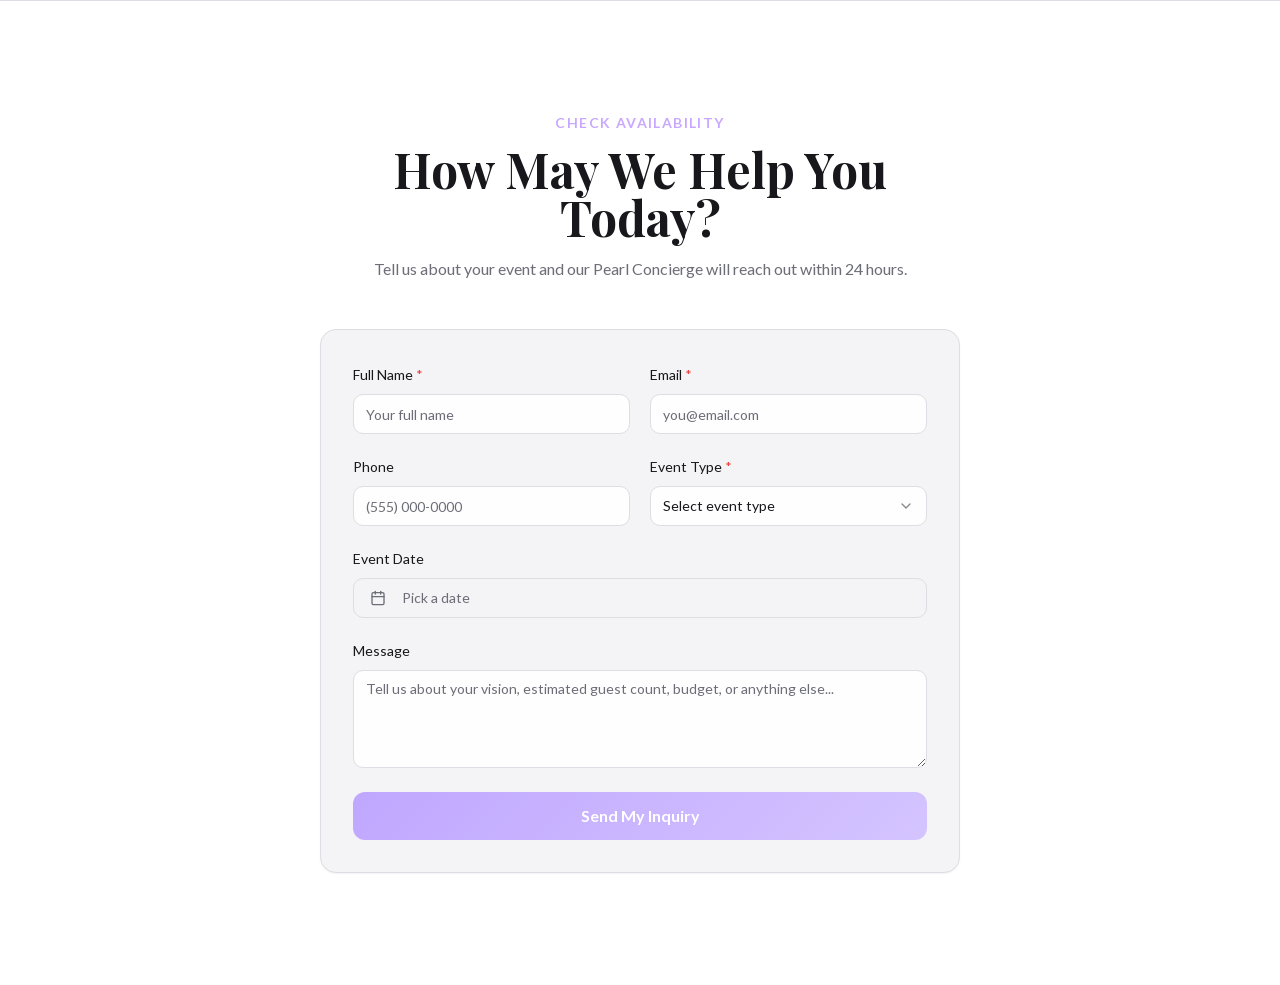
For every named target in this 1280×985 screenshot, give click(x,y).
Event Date (388, 558)
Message (381, 650)
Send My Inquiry (640, 815)
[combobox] (788, 506)
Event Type (691, 466)
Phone (373, 466)
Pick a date (420, 597)
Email (671, 374)
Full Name (388, 374)
